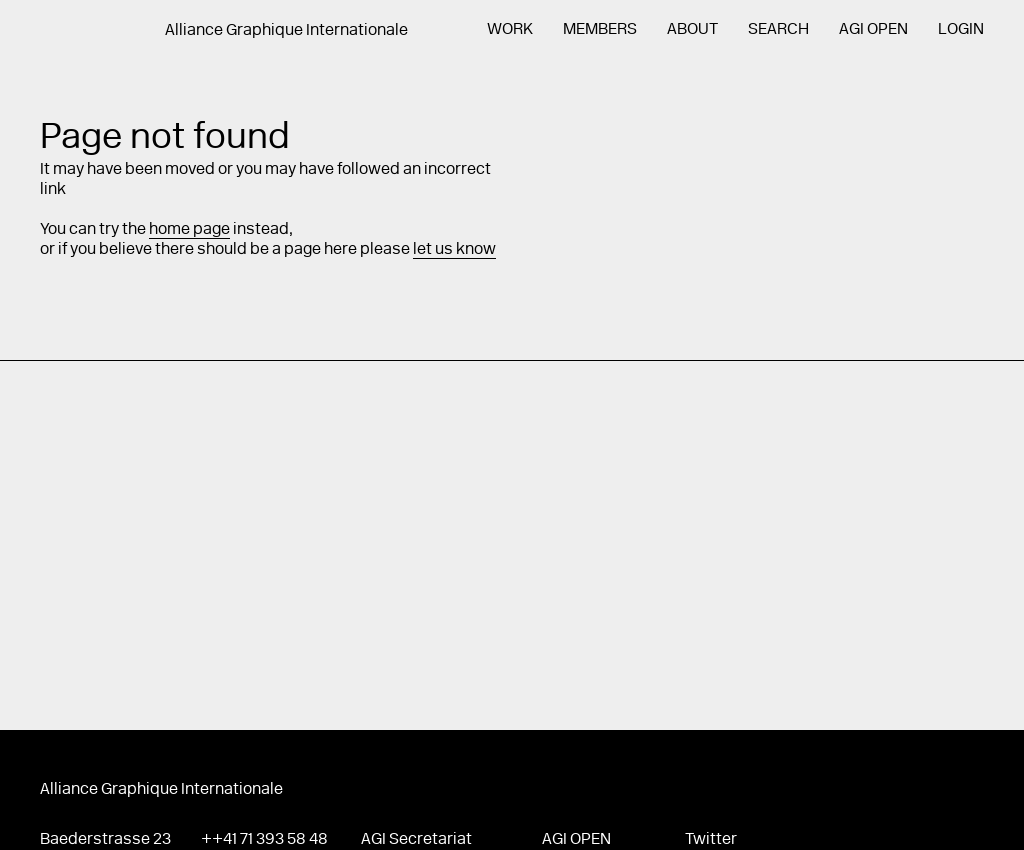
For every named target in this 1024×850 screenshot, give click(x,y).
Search (778, 30)
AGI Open (873, 30)
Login (961, 30)
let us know (454, 250)
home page (189, 230)
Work (510, 30)
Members (600, 30)
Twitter (711, 840)
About (692, 30)
